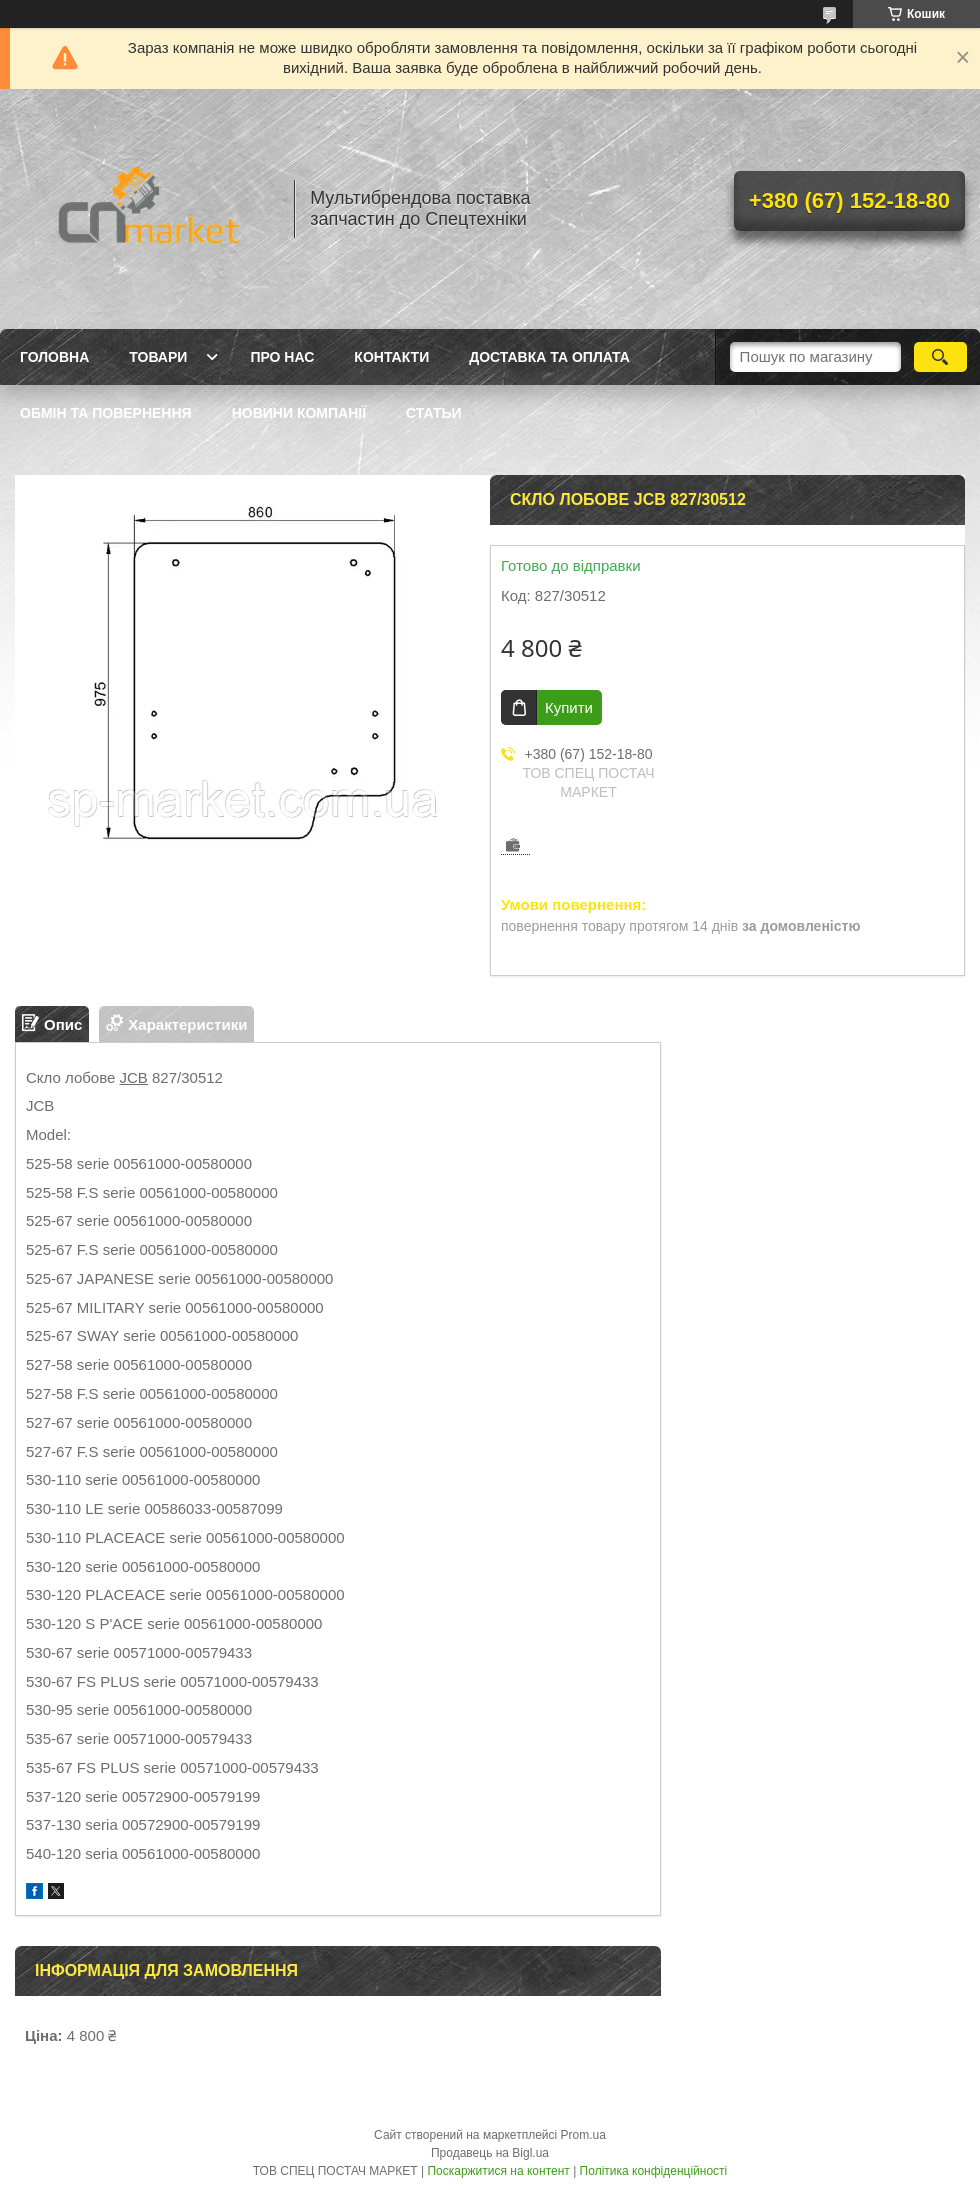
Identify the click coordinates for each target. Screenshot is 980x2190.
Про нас (282, 357)
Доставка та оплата (549, 357)
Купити (569, 707)
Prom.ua (583, 2135)
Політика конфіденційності (654, 2171)
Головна (54, 357)
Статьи (434, 413)
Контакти (391, 357)
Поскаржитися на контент (498, 2171)
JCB (134, 1077)
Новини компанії (299, 413)
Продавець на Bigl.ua (490, 2153)
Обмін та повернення (106, 413)
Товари (158, 357)
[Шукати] (940, 357)
